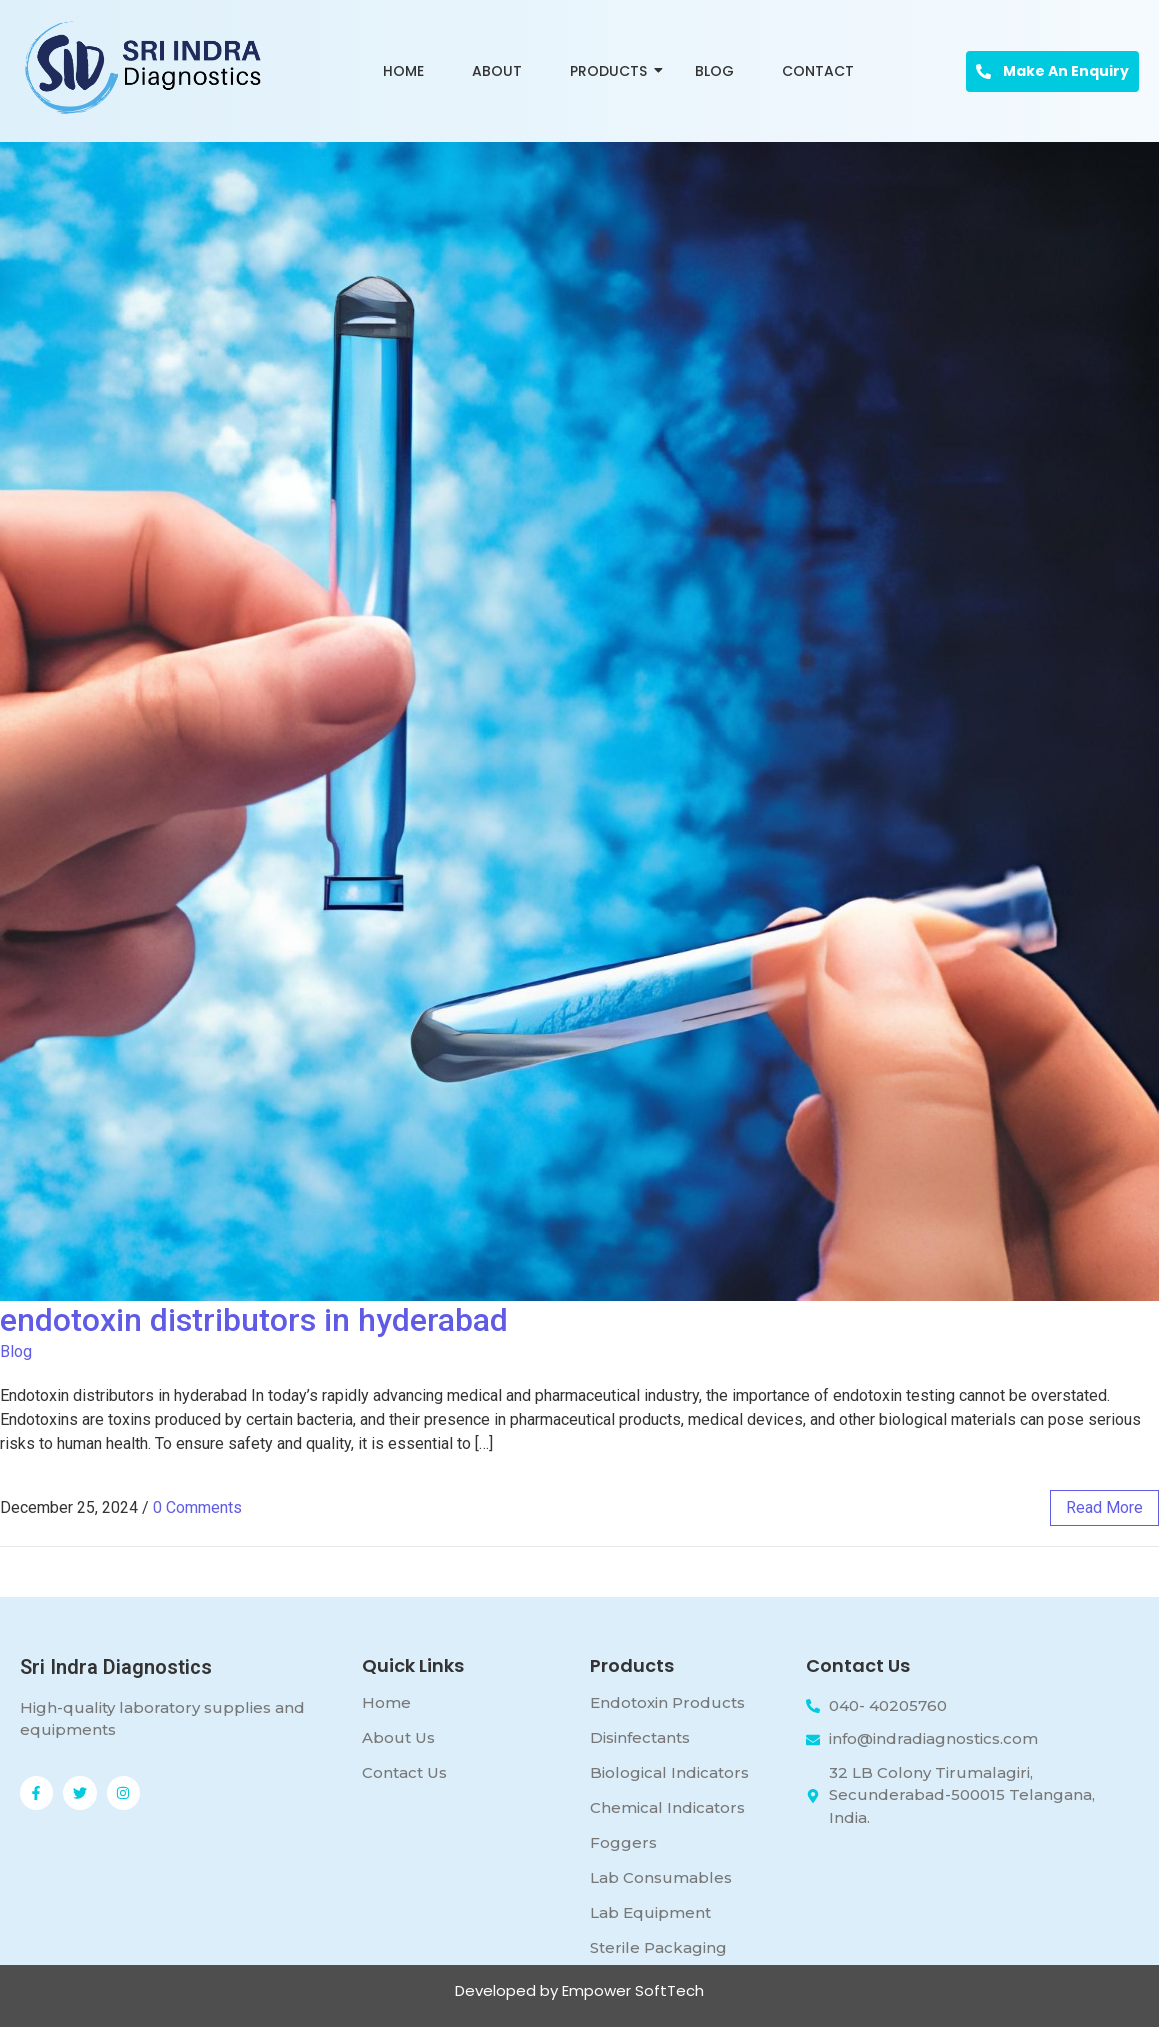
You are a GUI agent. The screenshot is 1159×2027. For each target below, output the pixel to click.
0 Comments (197, 1507)
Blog (714, 71)
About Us (398, 1737)
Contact (818, 71)
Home (403, 71)
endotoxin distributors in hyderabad (254, 1320)
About (497, 71)
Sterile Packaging (658, 1947)
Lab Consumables (661, 1877)
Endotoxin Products (667, 1702)
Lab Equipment (650, 1912)
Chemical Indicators (667, 1807)
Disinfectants (640, 1737)
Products (612, 71)
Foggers (623, 1842)
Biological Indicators (669, 1772)
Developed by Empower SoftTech (579, 1990)
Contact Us (404, 1772)
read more (1104, 1507)
